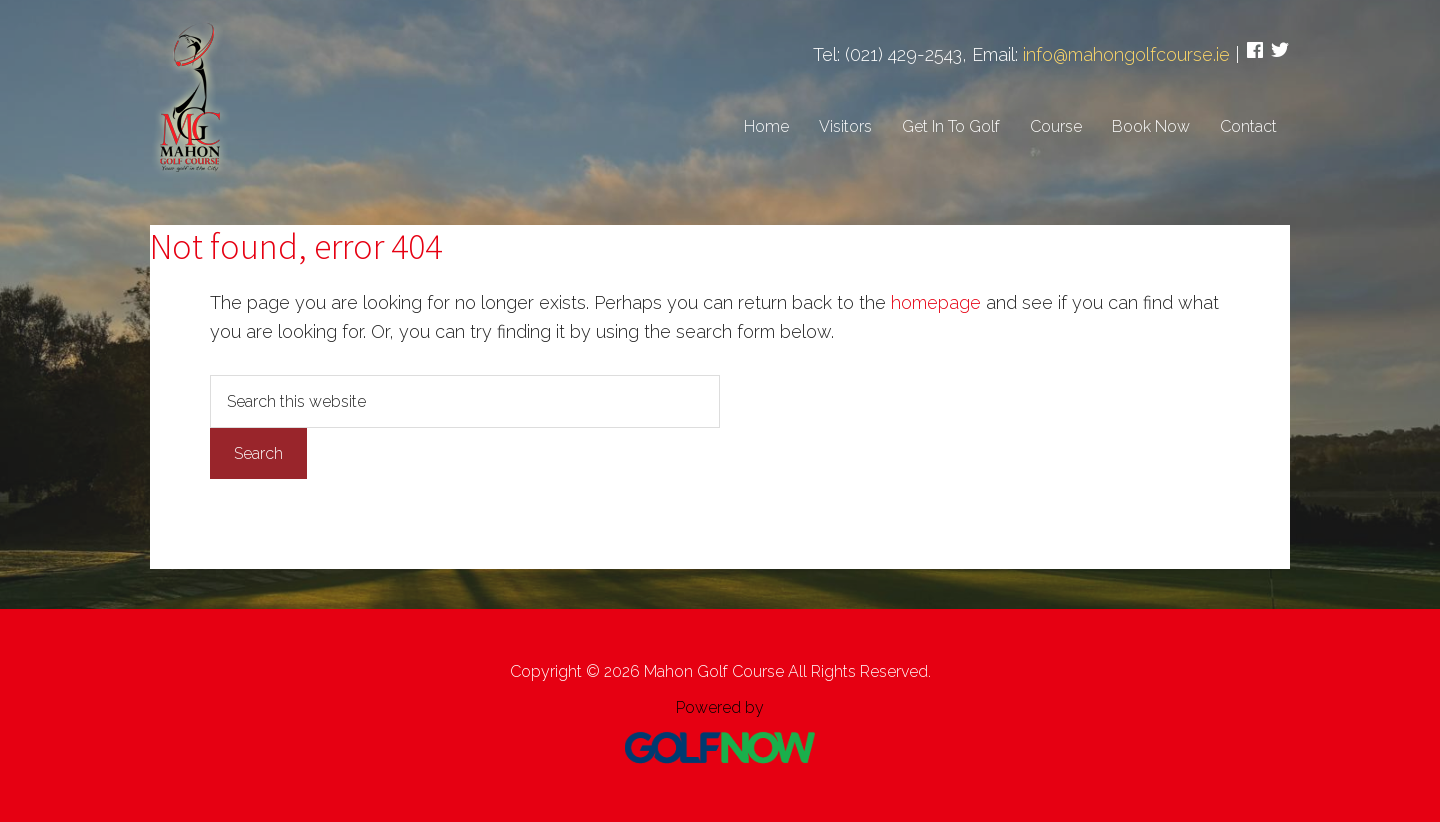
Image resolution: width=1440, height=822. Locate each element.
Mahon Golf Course (190, 95)
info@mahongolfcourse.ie (1126, 54)
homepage (936, 302)
